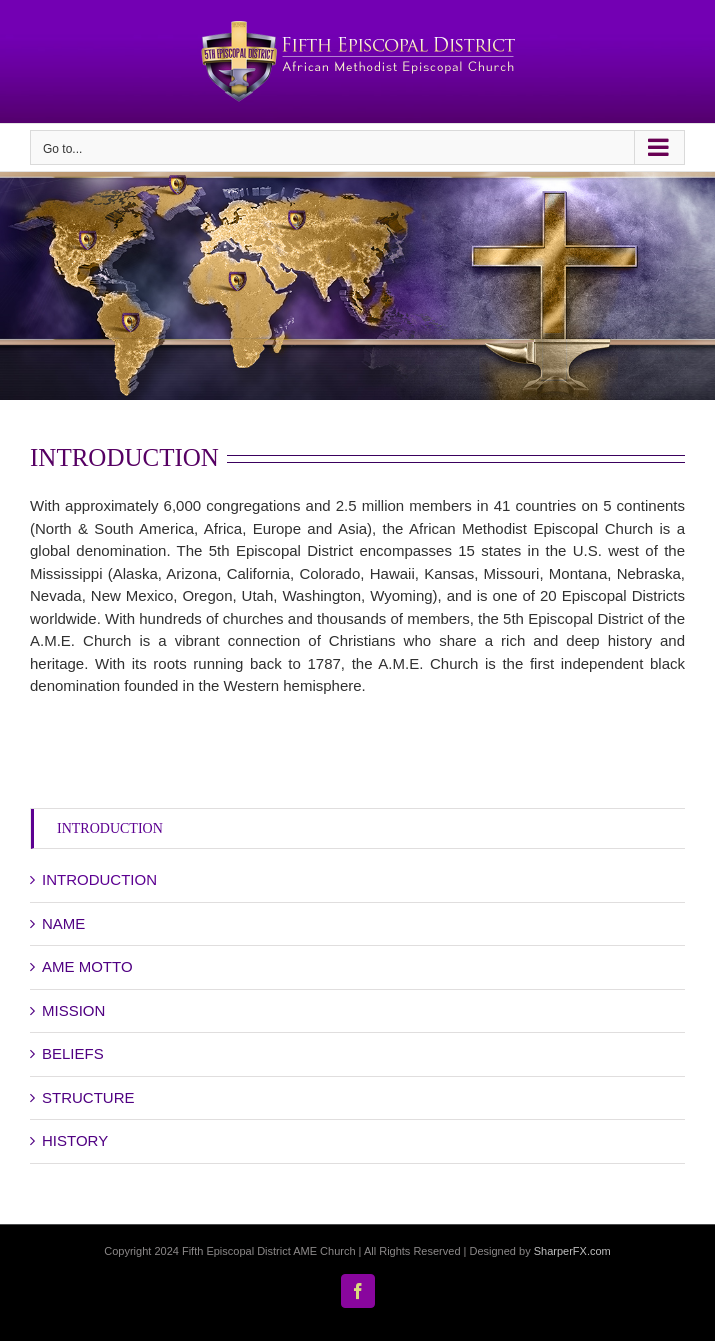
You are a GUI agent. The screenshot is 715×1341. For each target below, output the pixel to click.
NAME (63, 923)
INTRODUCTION (110, 828)
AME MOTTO (87, 966)
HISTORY (75, 1140)
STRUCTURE (88, 1097)
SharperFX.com (572, 1251)
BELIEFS (73, 1053)
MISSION (73, 1010)
